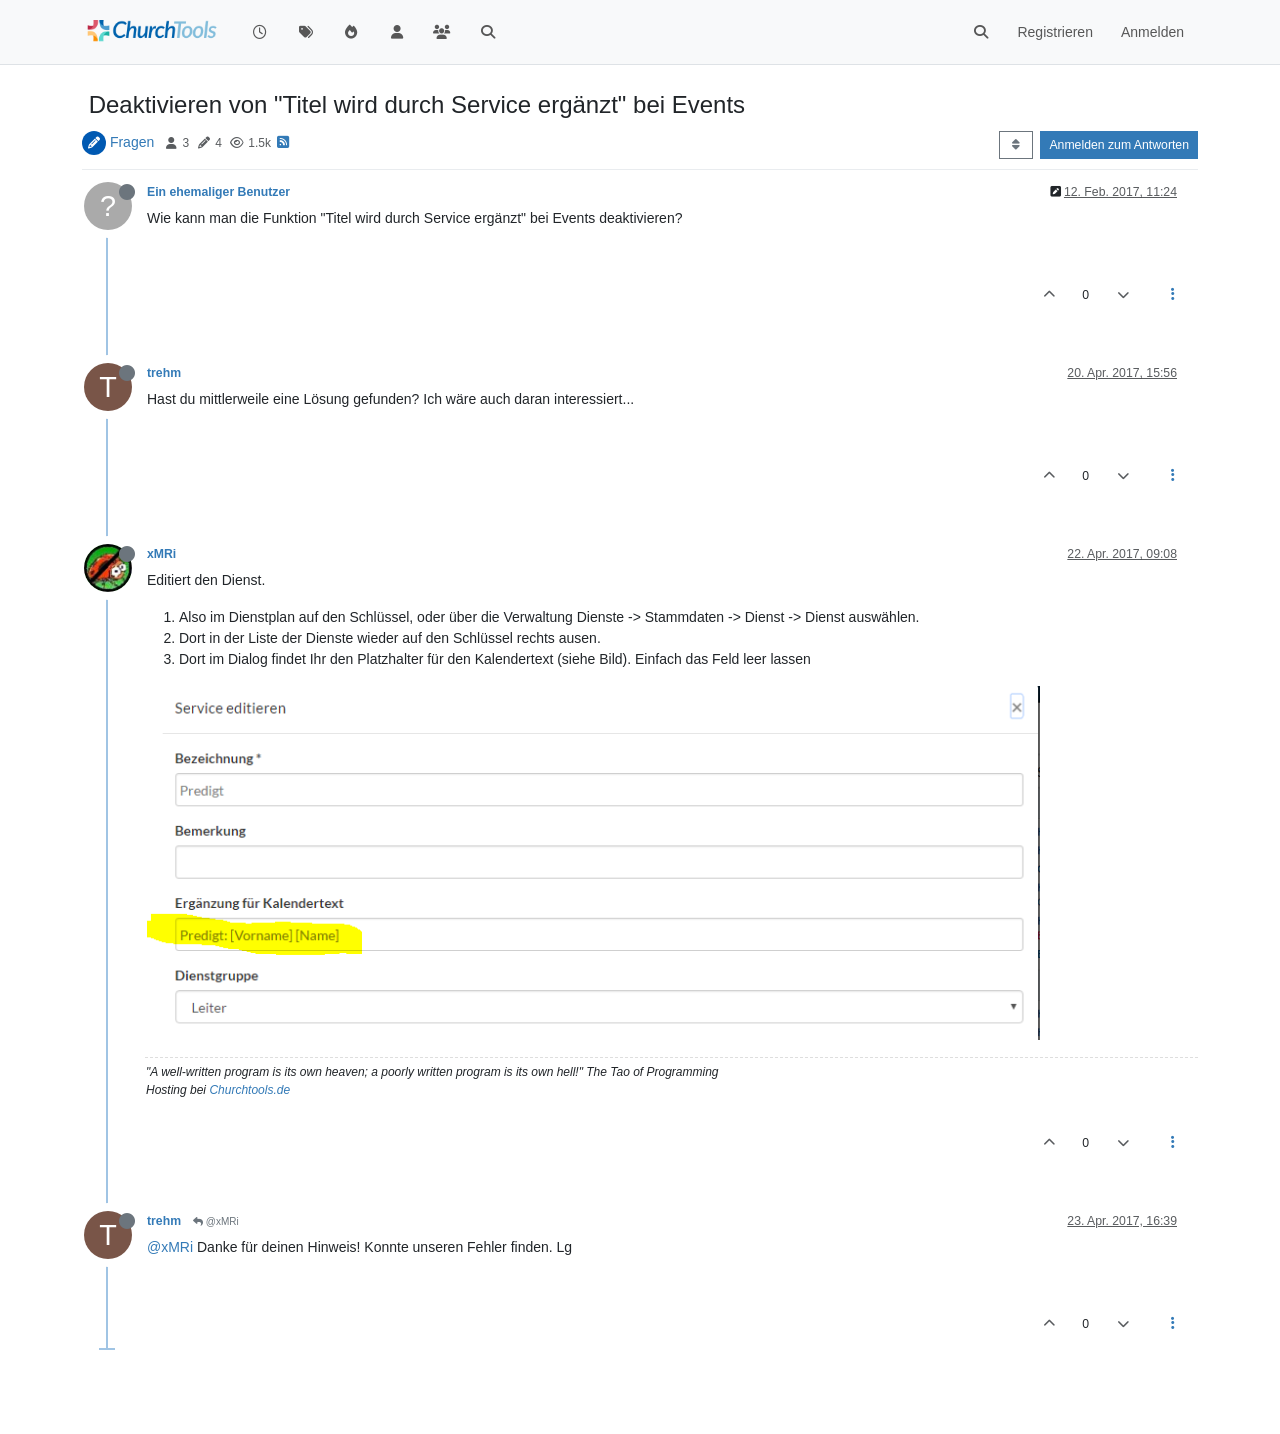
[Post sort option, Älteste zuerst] (1015, 145)
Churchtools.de (249, 1090)
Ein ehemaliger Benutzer (218, 192)
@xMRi (216, 1221)
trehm (164, 373)
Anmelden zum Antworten (1119, 145)
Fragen (132, 142)
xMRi (161, 554)
